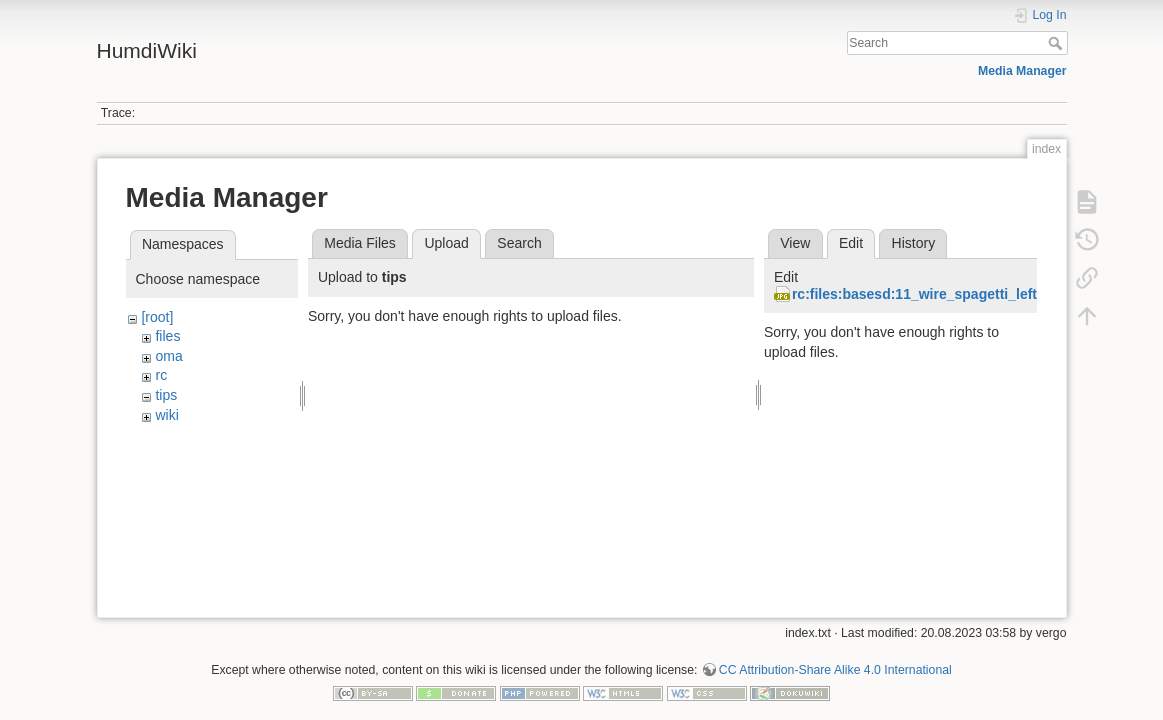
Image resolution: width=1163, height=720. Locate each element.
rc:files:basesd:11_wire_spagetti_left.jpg (927, 294)
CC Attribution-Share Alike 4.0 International (835, 654)
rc (161, 375)
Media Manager (1022, 71)
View (795, 243)
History (914, 243)
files (167, 336)
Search (1057, 43)
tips (166, 395)
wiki (166, 415)
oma (168, 356)
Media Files (360, 243)
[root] (157, 317)
